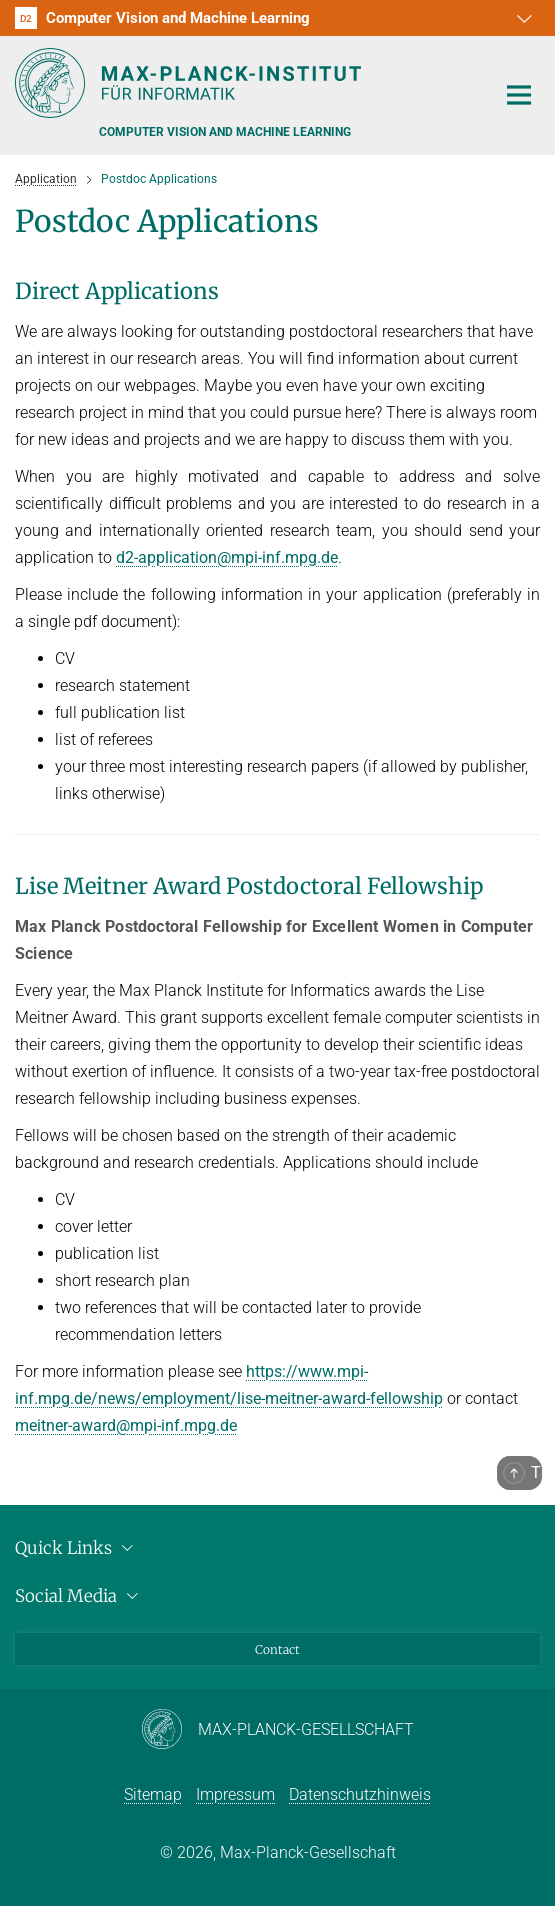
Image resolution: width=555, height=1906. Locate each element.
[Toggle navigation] (519, 96)
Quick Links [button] (77, 1548)
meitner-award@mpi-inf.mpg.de (126, 1425)
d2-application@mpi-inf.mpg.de (227, 557)
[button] (522, 18)
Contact (277, 1649)
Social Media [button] (79, 1596)
